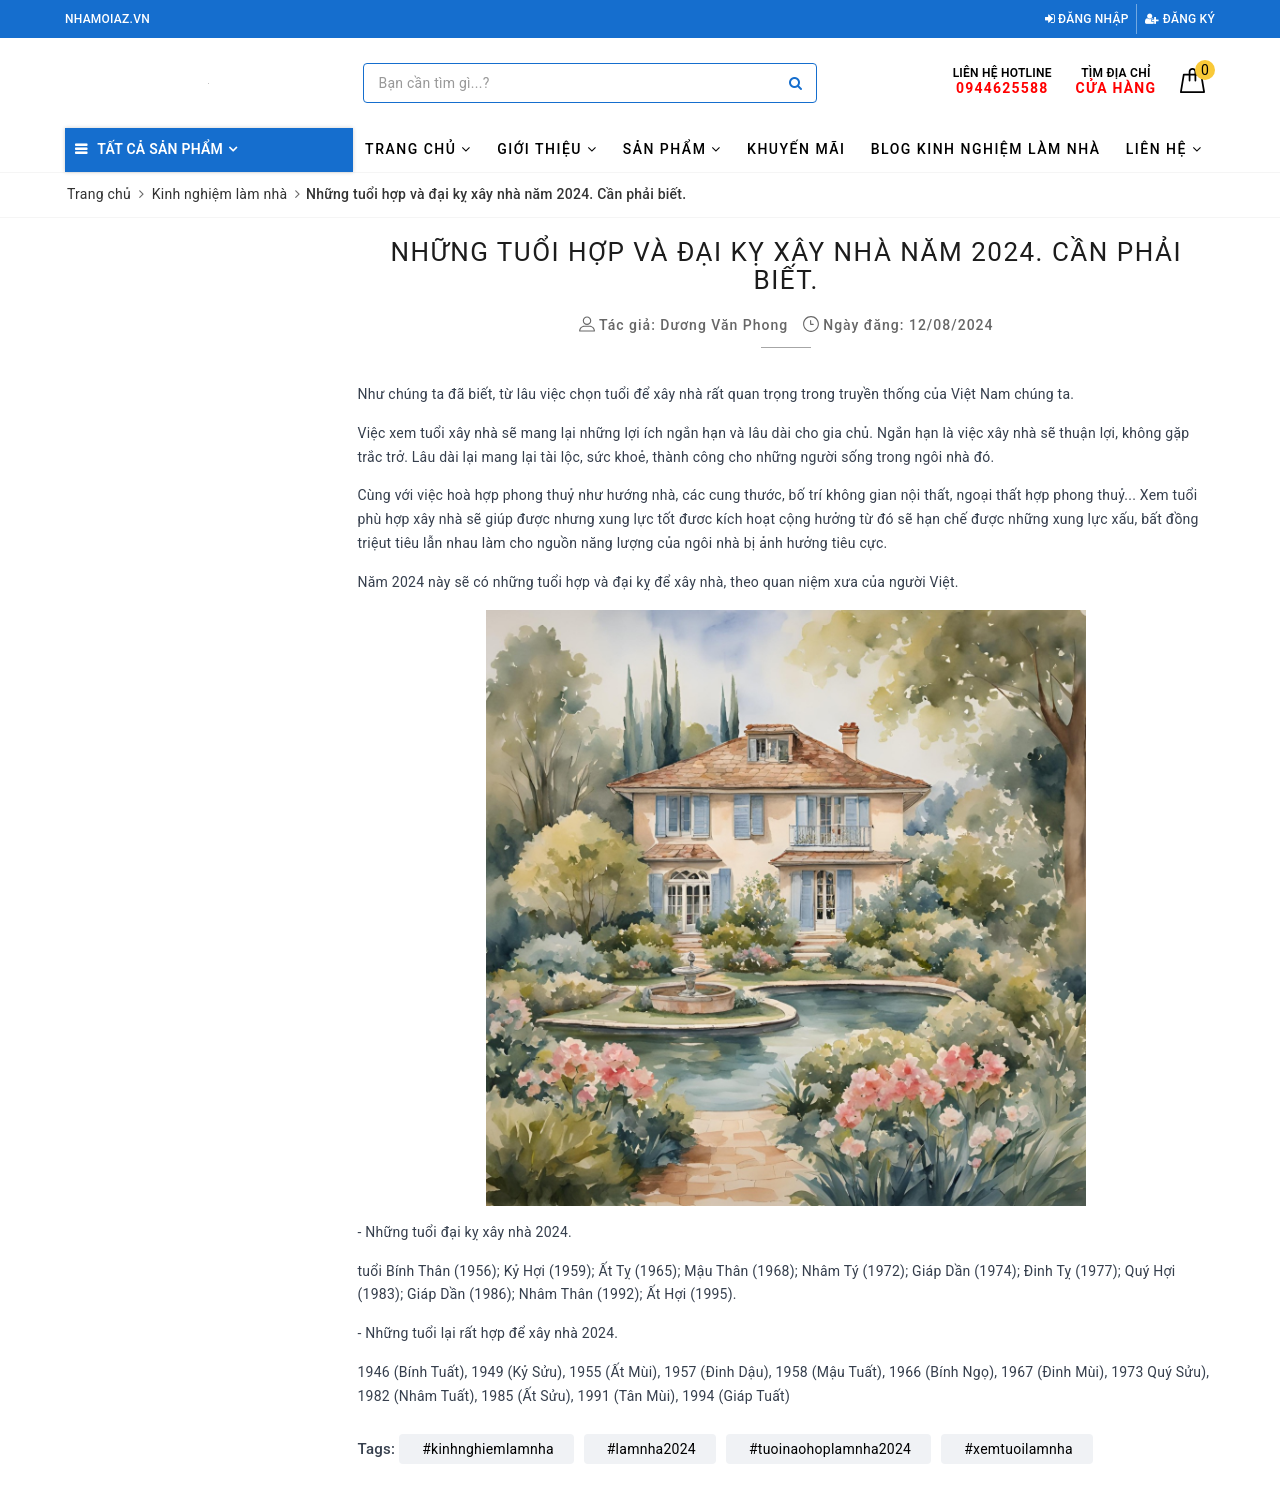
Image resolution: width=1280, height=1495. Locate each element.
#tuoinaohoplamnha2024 (830, 1449)
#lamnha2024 (651, 1449)
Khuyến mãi (796, 149)
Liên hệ (1164, 149)
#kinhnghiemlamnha (488, 1449)
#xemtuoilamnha (1018, 1449)
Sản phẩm (672, 149)
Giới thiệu (547, 149)
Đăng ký (1180, 19)
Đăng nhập (1087, 19)
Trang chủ (418, 149)
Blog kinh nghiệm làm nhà (986, 149)
